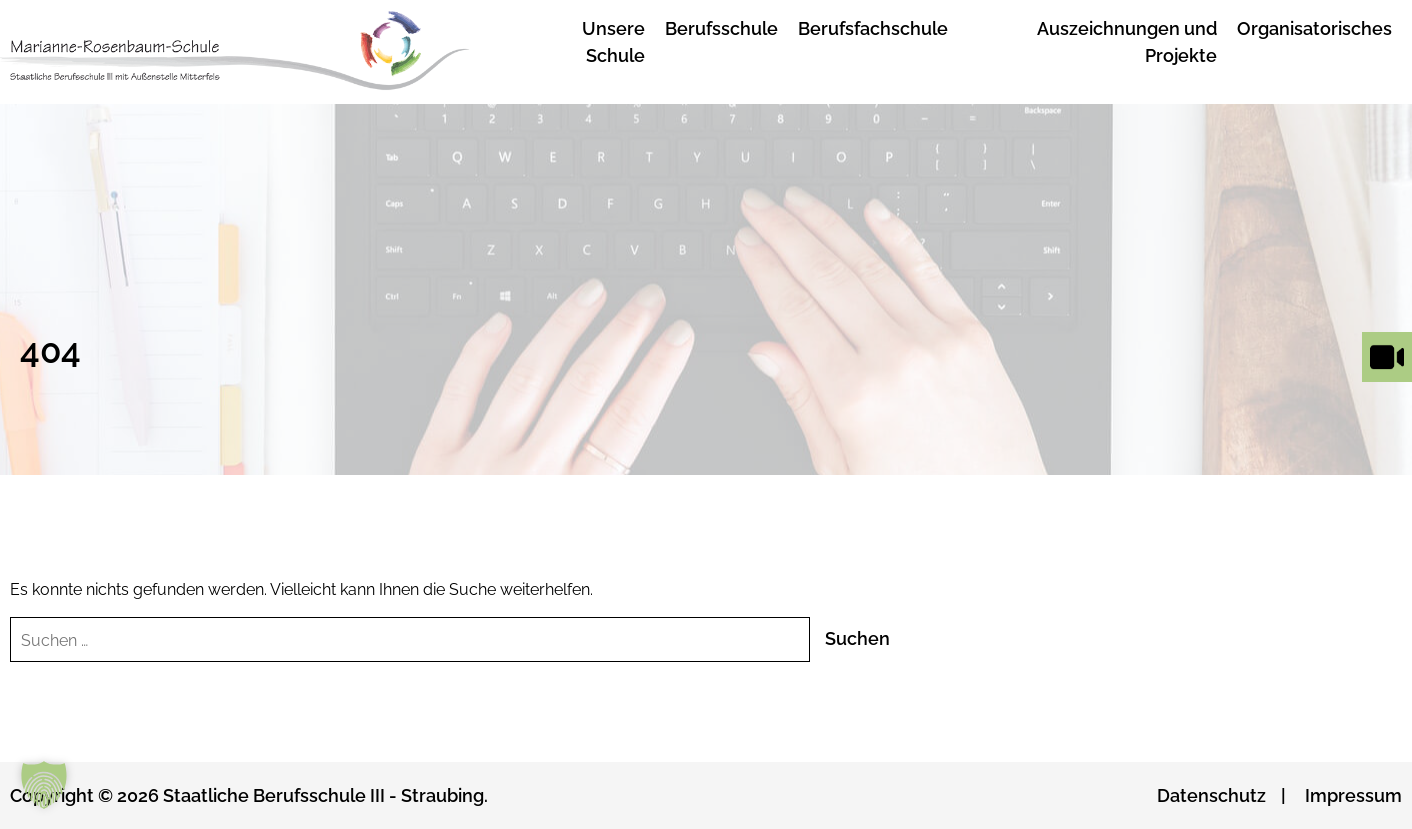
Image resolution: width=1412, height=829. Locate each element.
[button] (44, 785)
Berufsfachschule (873, 28)
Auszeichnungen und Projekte (1127, 42)
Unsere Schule (613, 42)
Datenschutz (1211, 795)
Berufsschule (721, 28)
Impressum (1353, 795)
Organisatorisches (1314, 28)
